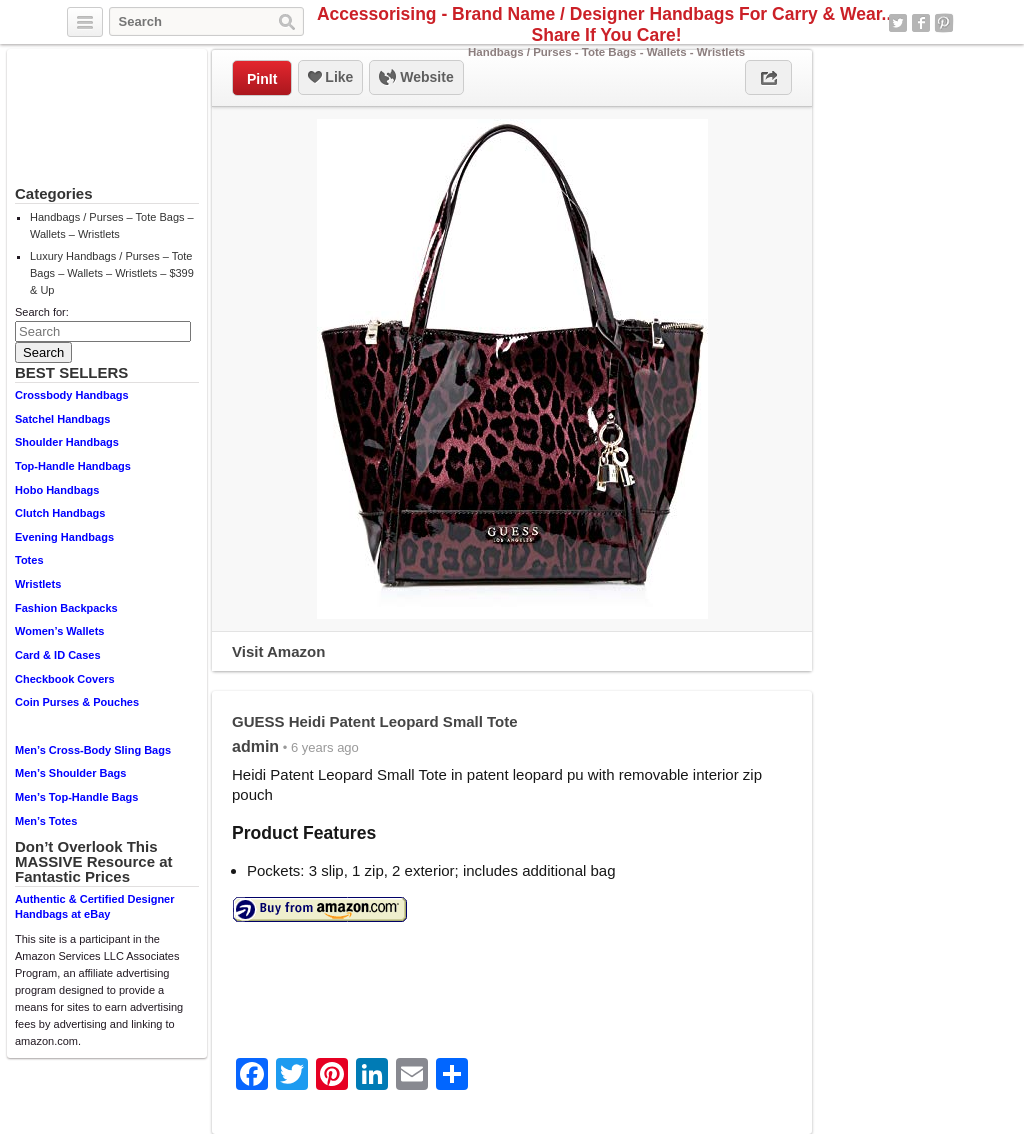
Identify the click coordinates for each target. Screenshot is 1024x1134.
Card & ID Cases (58, 655)
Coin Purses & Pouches (77, 702)
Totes (29, 560)
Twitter (898, 23)
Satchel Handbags (62, 419)
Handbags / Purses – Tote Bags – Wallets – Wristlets (112, 225)
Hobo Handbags (57, 490)
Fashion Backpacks (66, 608)
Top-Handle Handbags (73, 466)
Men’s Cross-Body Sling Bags (93, 750)
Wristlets (38, 584)
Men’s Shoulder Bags (70, 773)
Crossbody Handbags (72, 395)
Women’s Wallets (59, 631)
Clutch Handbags (60, 513)
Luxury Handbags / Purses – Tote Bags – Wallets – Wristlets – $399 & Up (112, 273)
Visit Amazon (278, 651)
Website (416, 78)
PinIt (262, 79)
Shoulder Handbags (67, 442)
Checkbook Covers (65, 679)
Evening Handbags (64, 537)
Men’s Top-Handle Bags (76, 797)
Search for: (42, 312)
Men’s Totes (46, 821)
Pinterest (944, 23)
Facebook (921, 23)
